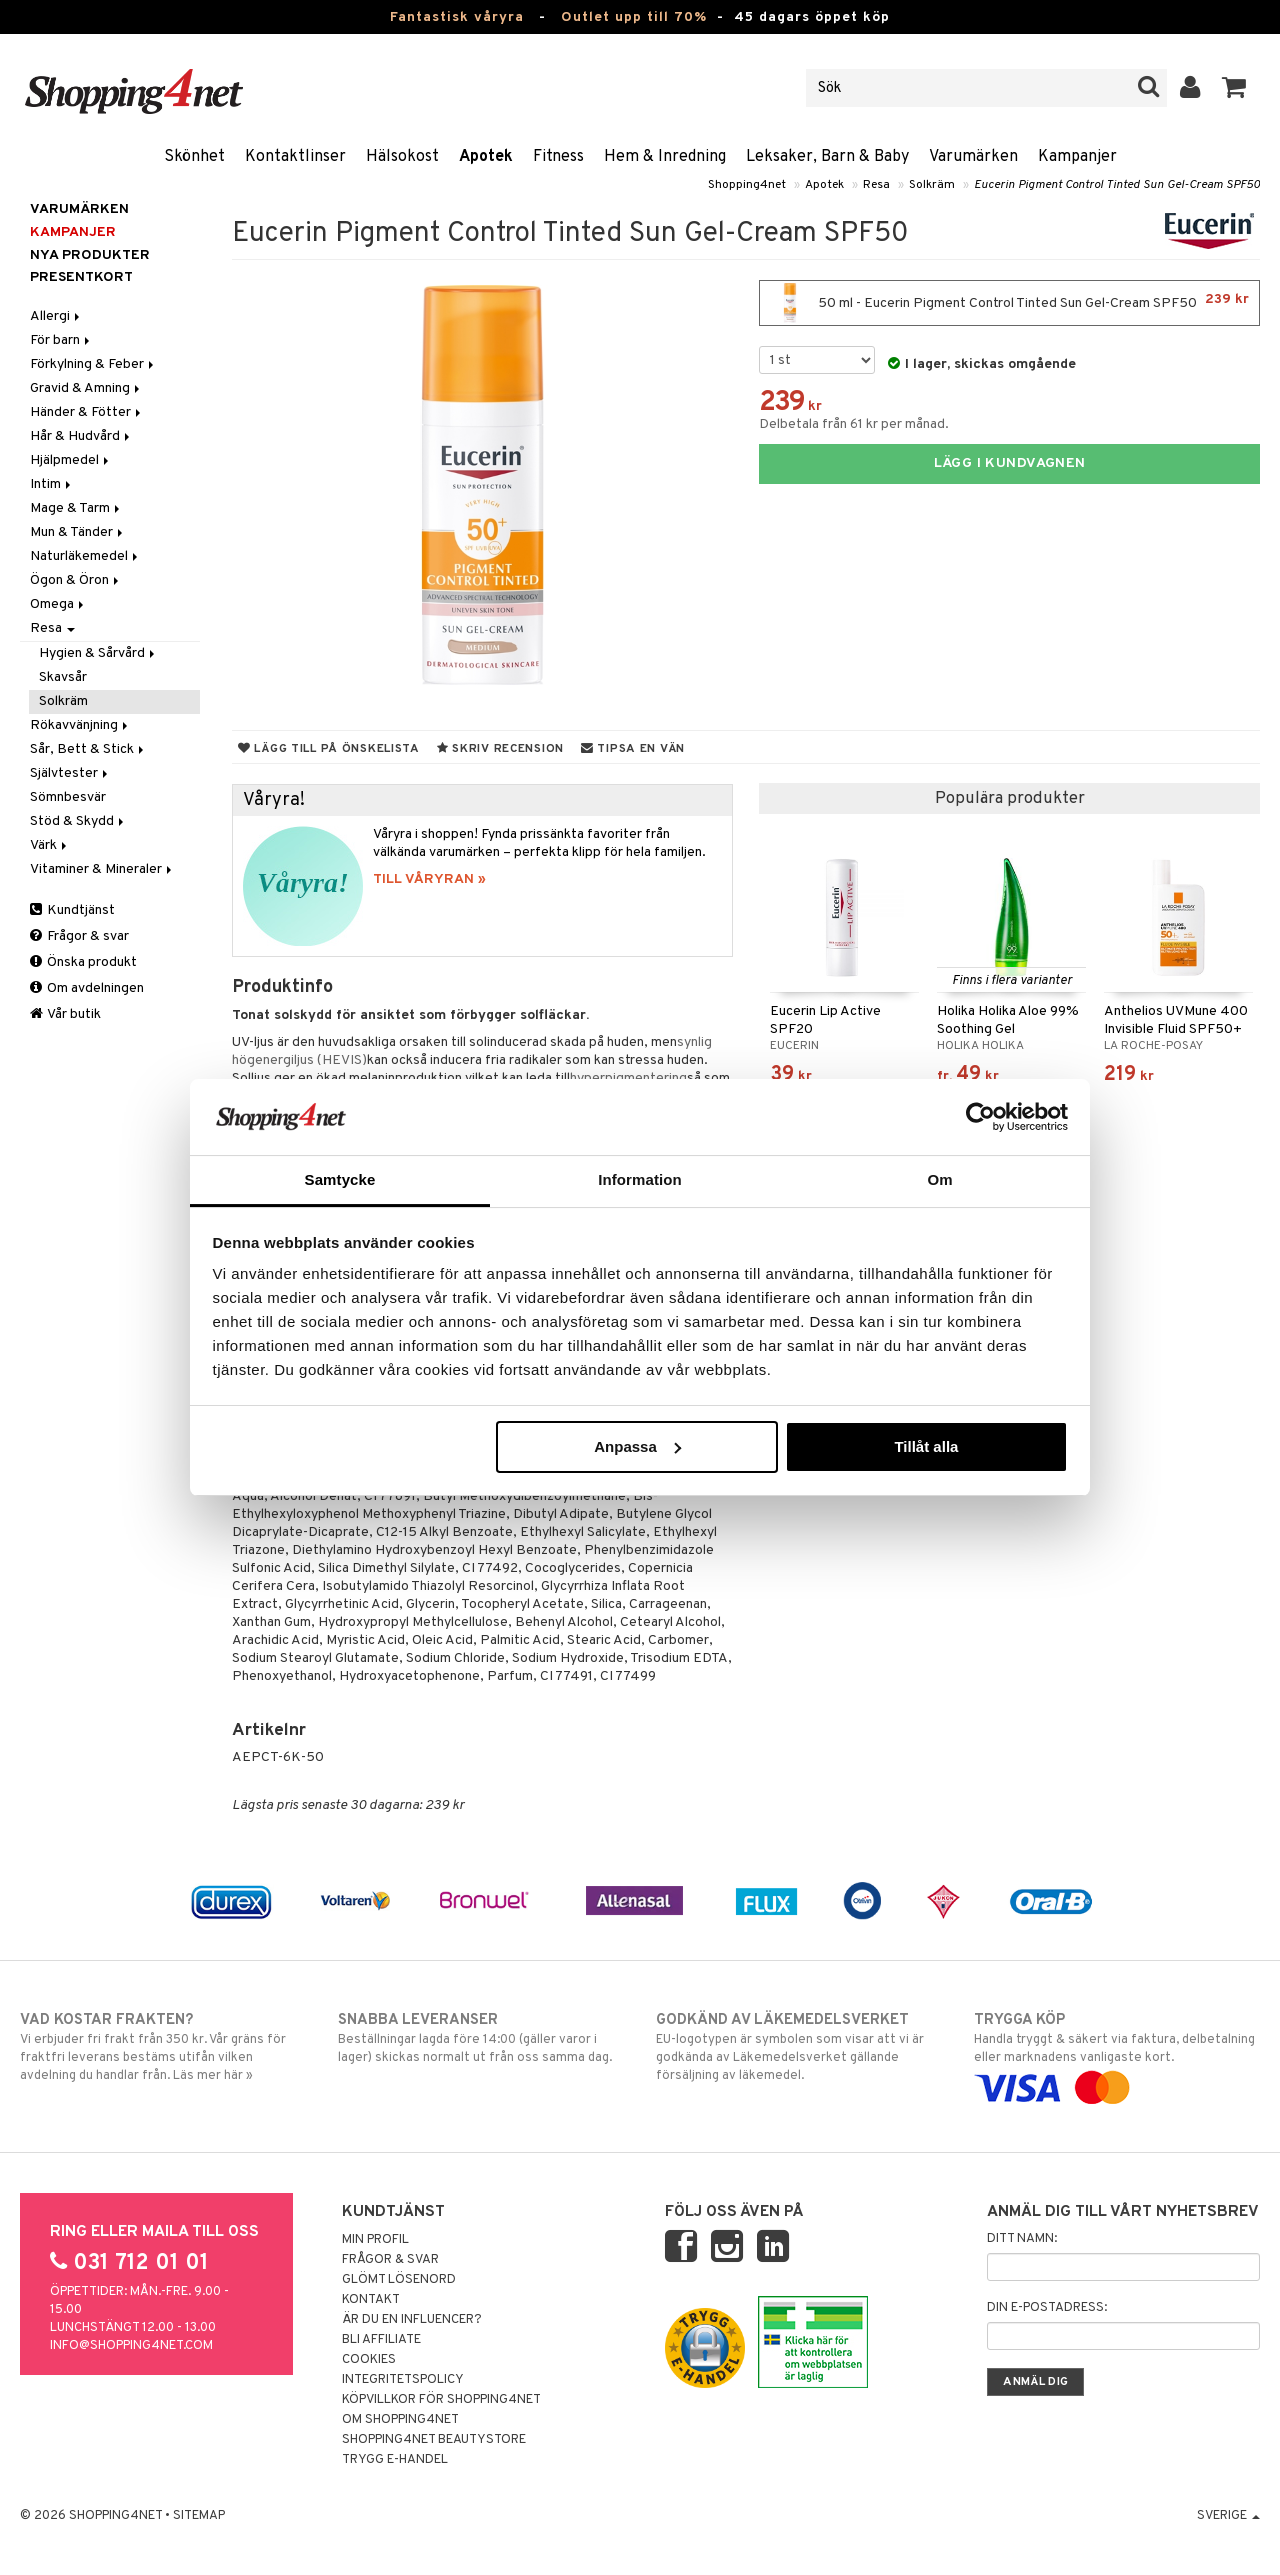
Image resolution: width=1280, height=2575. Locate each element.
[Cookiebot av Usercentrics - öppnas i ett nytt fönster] (980, 1117)
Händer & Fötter (87, 412)
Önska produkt (83, 962)
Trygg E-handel (395, 2460)
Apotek (486, 157)
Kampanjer (1077, 157)
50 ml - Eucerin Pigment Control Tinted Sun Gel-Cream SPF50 (1009, 303)
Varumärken (973, 157)
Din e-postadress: (1047, 2308)
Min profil (375, 2240)
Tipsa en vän (633, 749)
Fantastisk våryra (457, 17)
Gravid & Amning (86, 388)
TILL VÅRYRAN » (429, 879)
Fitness (558, 157)
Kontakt (371, 2300)
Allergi (56, 316)
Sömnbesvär (68, 797)
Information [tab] (640, 1179)
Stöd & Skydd (78, 821)
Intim (52, 484)
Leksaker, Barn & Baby (827, 157)
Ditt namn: (1022, 2239)
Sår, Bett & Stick (88, 749)
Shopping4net (747, 185)
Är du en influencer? (412, 2320)
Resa (876, 185)
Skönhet (194, 157)
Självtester (70, 773)
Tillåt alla (926, 1446)
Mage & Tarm (76, 508)
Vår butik (65, 1014)
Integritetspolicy (403, 2380)
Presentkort (81, 277)
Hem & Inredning (665, 157)
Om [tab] (939, 1179)
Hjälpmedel (71, 460)
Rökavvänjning (80, 725)
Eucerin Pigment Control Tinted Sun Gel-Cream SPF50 (1117, 185)
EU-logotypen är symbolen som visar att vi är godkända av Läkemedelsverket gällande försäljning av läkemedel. (799, 2047)
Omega (58, 604)
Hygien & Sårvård (98, 653)
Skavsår (63, 677)
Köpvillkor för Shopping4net (441, 2400)
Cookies (369, 2360)
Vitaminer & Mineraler (102, 869)
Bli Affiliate (381, 2340)
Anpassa (637, 1446)
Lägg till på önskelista (329, 749)
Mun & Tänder (78, 532)
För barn (61, 340)
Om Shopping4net (400, 2420)
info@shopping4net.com (131, 2346)
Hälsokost (402, 157)
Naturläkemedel (85, 556)
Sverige (1228, 2516)
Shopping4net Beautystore (434, 2440)
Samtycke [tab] (340, 1179)
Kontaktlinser (295, 157)
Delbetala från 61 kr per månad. (854, 424)
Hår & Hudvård (81, 436)
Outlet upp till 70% (634, 17)
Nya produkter (90, 255)
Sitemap (199, 2516)
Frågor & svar (79, 936)
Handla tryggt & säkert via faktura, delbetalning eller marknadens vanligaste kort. (1117, 2054)
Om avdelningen (87, 988)
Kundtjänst (72, 910)
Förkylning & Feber (93, 364)
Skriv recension (500, 749)
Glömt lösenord (399, 2280)
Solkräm (932, 185)
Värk (50, 845)
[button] (1234, 88)
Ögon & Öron (76, 580)
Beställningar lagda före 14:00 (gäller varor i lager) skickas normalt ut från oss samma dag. (481, 2038)
